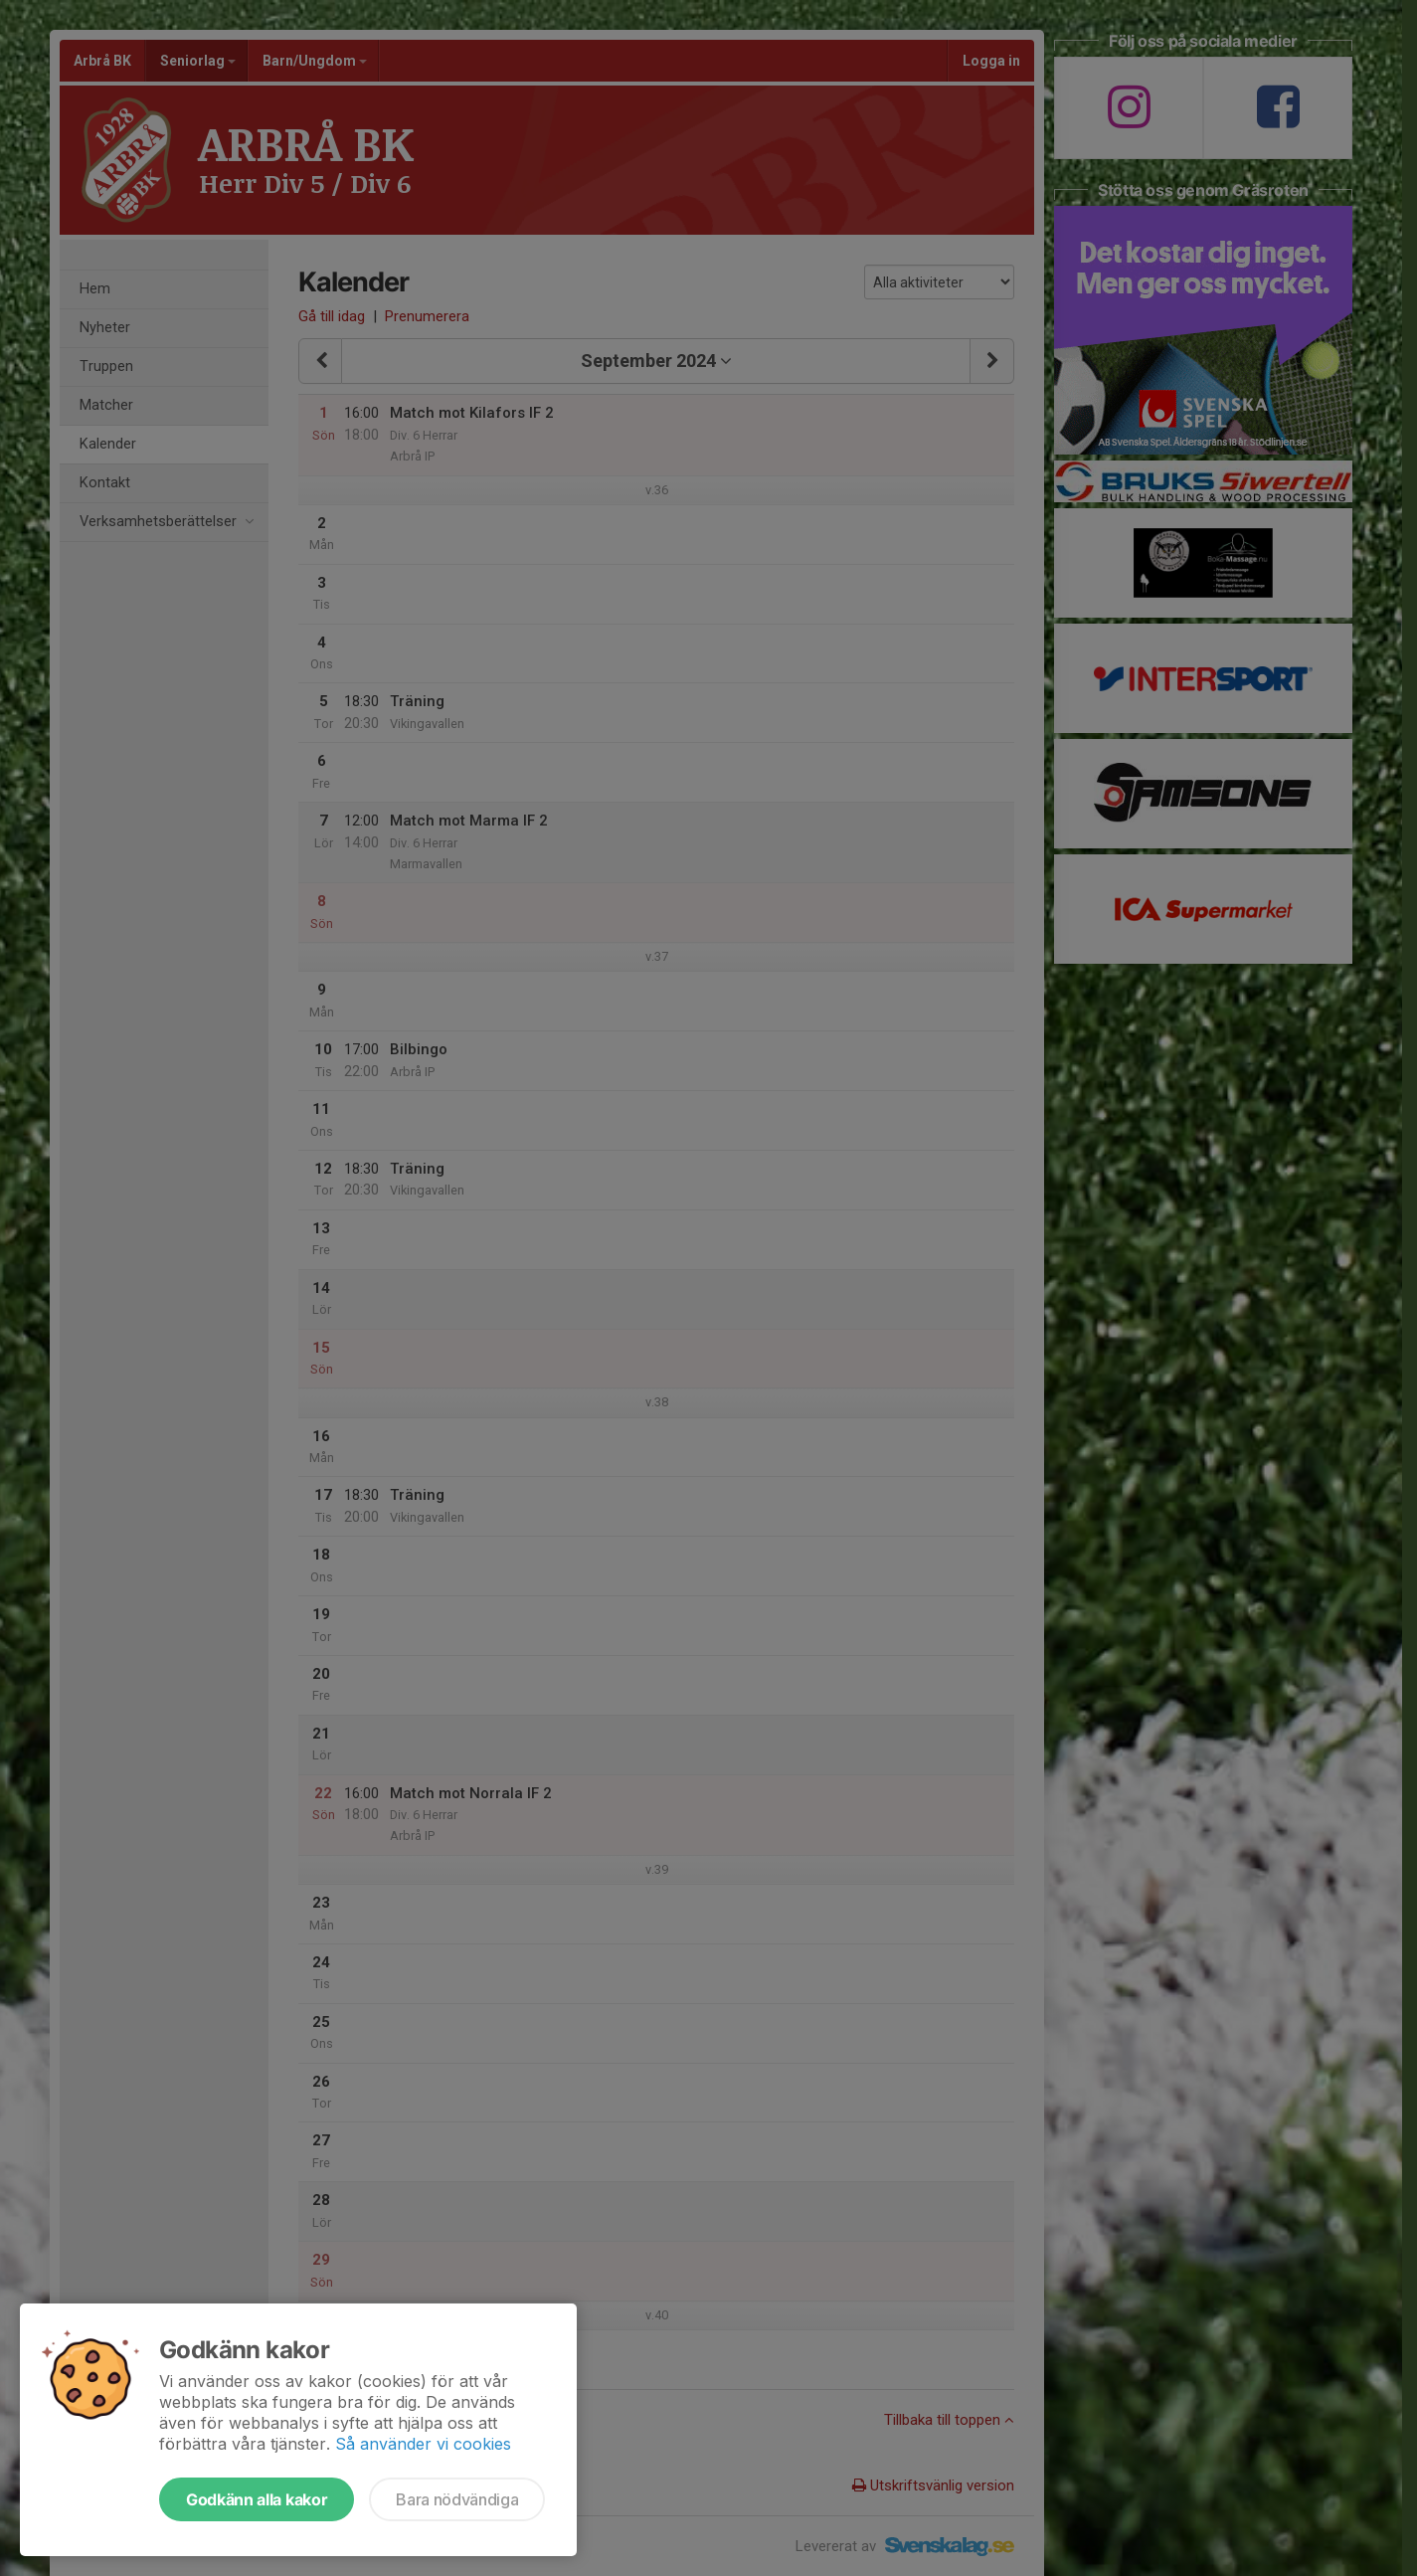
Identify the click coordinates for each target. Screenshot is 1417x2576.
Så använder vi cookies (423, 2444)
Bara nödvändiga (457, 2499)
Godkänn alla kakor (256, 2499)
